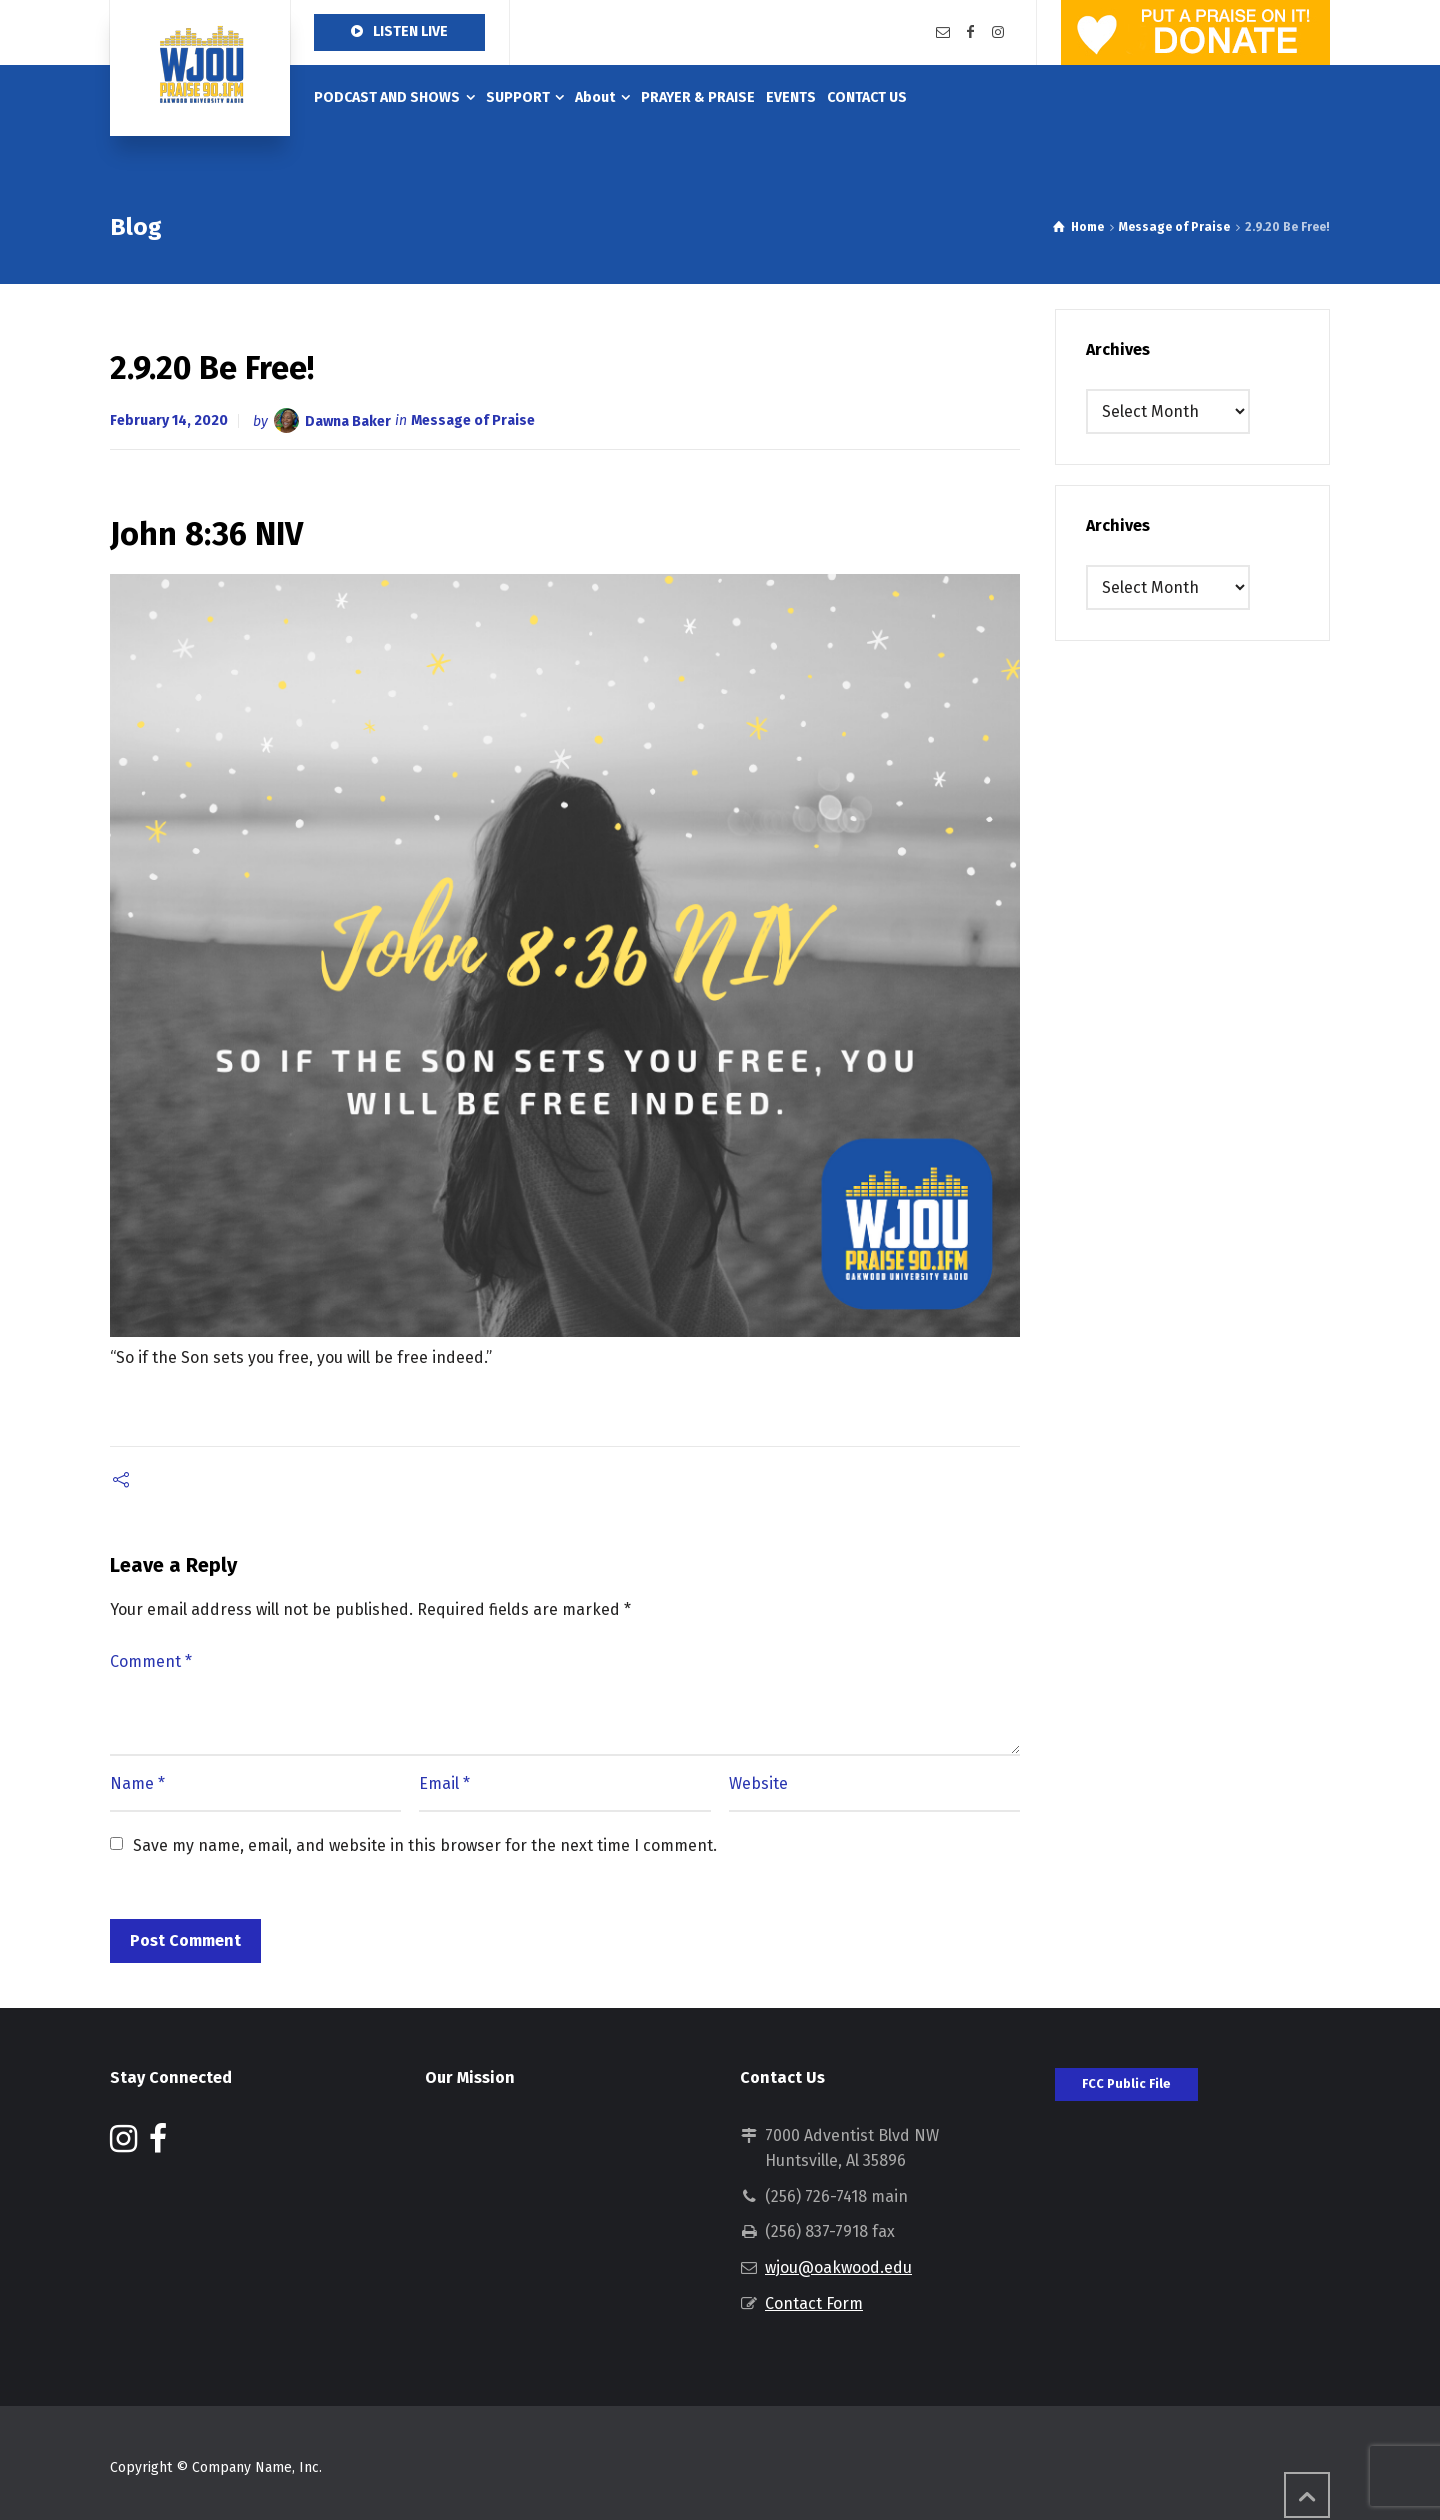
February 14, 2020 (169, 420)
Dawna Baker (348, 420)
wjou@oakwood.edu (838, 2267)
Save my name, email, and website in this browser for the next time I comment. (425, 1845)
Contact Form (814, 2303)
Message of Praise (473, 420)
